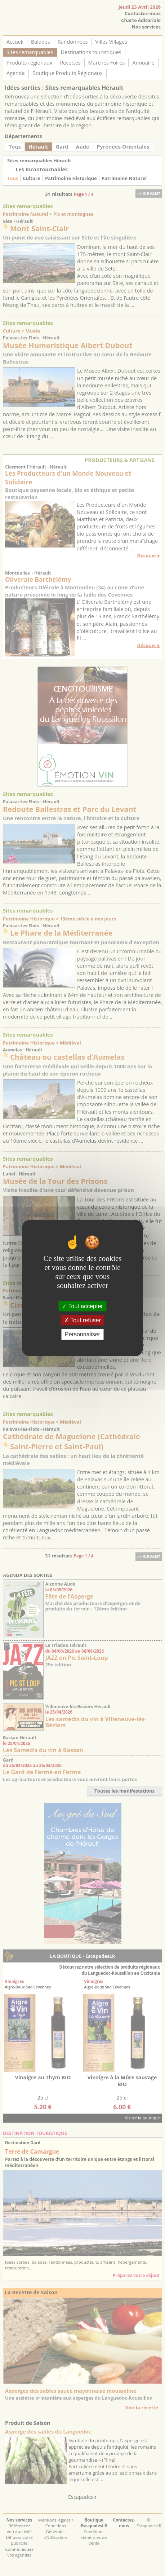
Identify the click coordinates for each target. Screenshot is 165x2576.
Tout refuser (82, 1320)
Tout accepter (82, 1306)
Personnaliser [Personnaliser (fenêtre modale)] (82, 1334)
